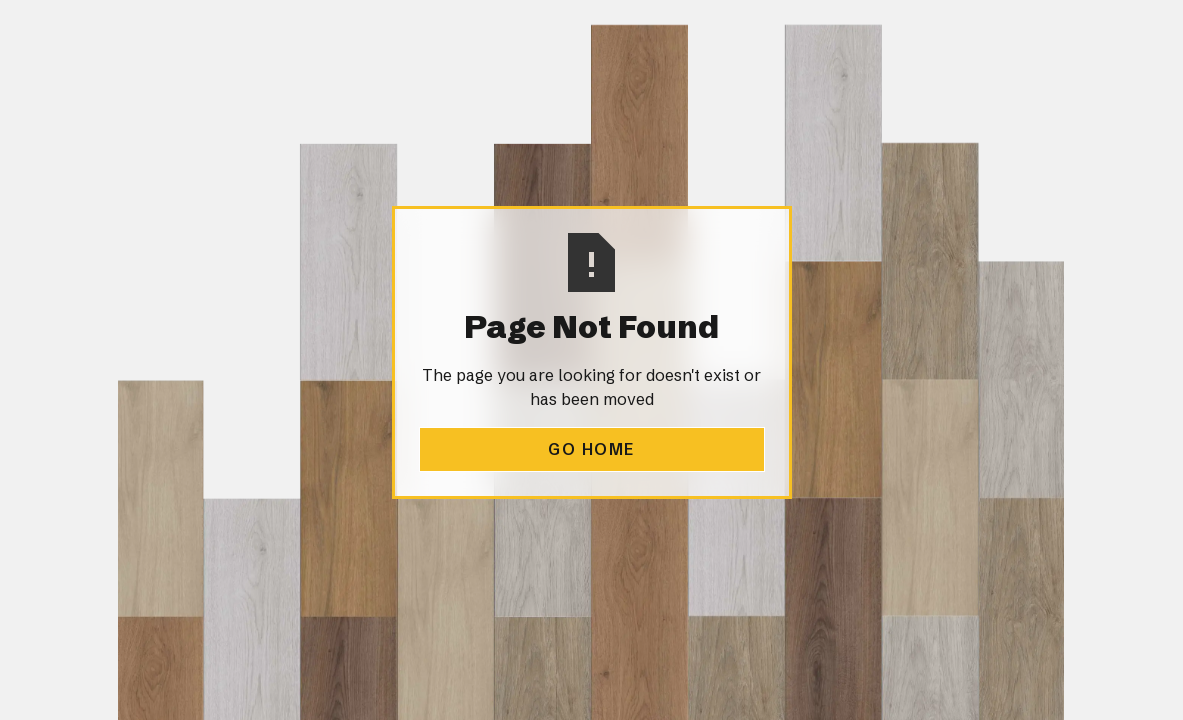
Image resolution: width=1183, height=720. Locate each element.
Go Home (591, 449)
